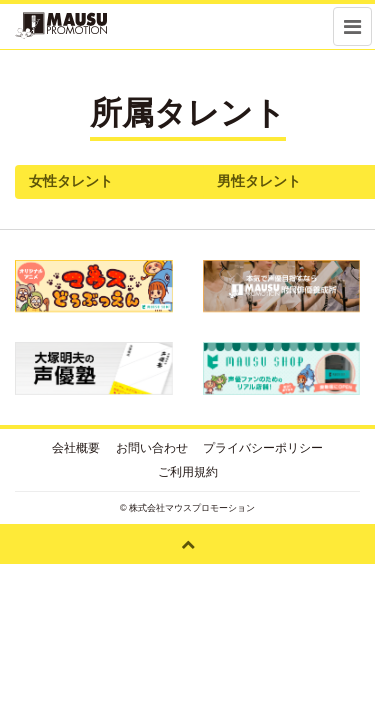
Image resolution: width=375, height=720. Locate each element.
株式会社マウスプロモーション (192, 508)
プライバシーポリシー (263, 448)
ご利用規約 (188, 472)
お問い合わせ (152, 448)
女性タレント (71, 181)
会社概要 (76, 448)
